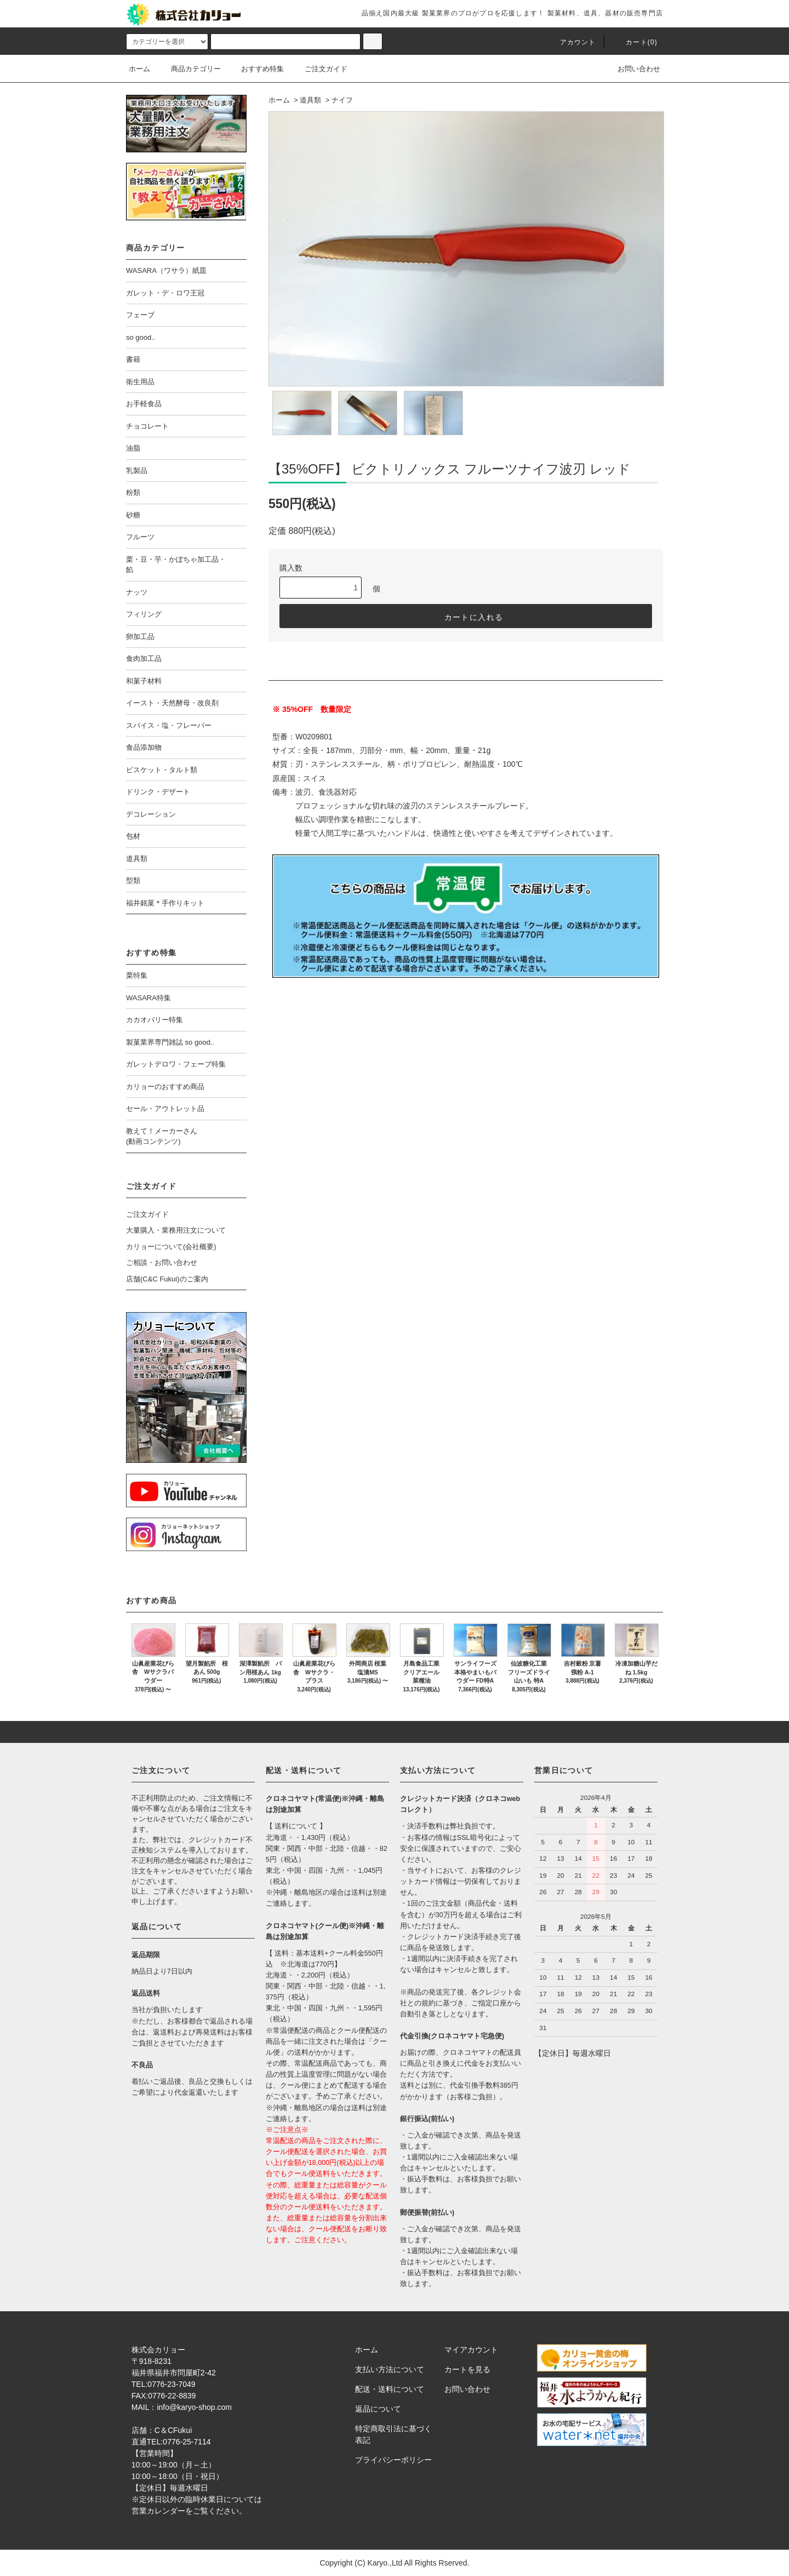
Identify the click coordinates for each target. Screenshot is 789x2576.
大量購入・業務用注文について (176, 1230)
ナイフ (342, 100)
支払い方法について (389, 2369)
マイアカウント (471, 2349)
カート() (635, 42)
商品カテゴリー (189, 69)
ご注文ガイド (319, 69)
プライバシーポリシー (393, 2459)
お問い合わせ (632, 69)
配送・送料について (389, 2389)
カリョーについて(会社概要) (171, 1247)
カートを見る (467, 2369)
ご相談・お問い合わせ (161, 1262)
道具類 (310, 100)
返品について (378, 2408)
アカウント (571, 42)
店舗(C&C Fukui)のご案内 (167, 1279)
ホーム (139, 69)
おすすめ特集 (256, 69)
